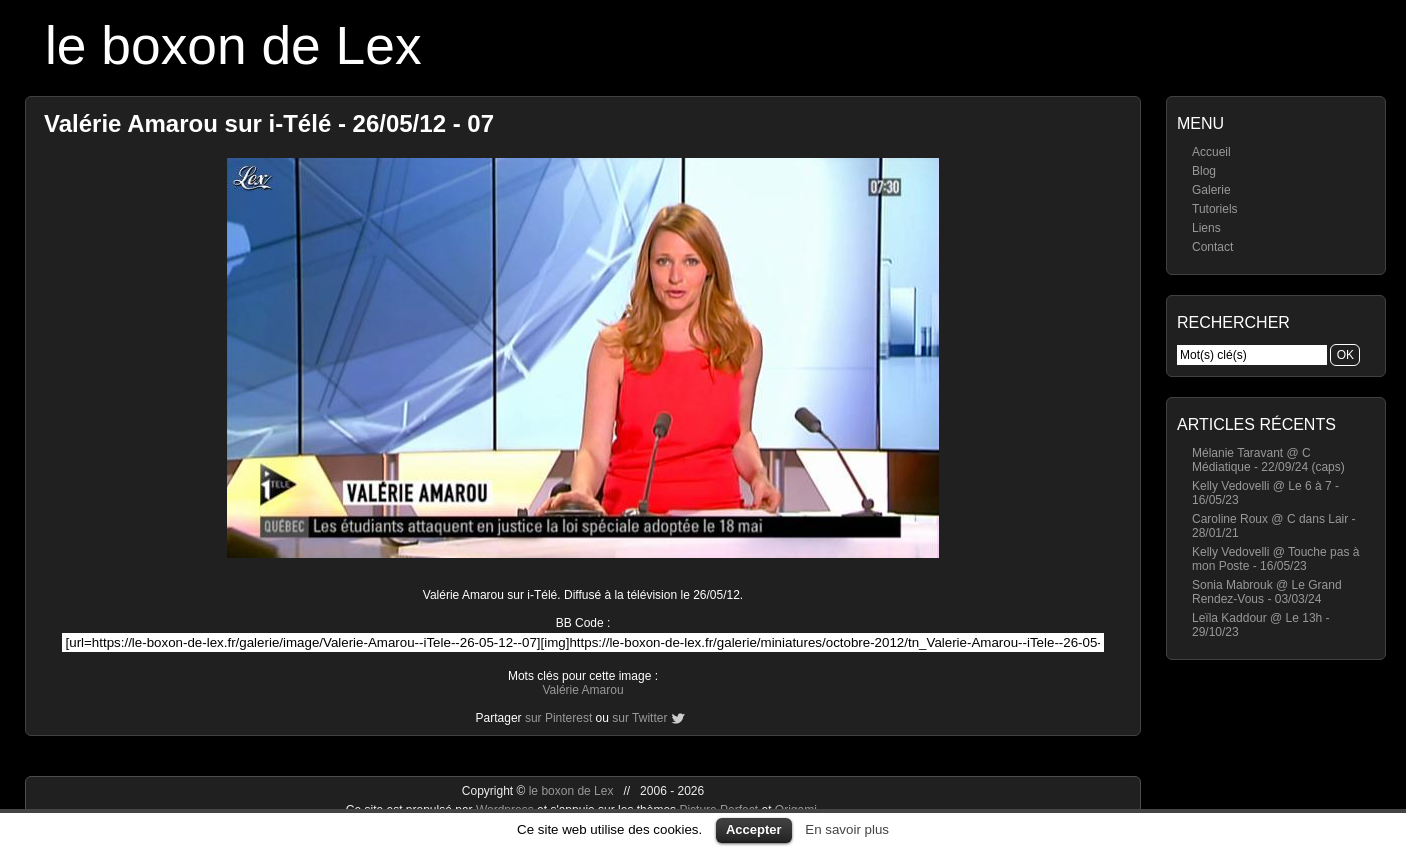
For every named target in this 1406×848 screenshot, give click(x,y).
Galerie (1211, 190)
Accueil (1211, 152)
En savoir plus (847, 829)
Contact (1212, 247)
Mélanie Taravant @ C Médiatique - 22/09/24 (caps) (1268, 460)
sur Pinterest (558, 718)
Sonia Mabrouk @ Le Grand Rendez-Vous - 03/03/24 (1267, 592)
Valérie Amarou (582, 690)
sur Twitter (639, 718)
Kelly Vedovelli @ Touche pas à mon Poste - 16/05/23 (1275, 559)
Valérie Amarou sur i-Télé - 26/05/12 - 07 (269, 123)
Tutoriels (1215, 209)
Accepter (754, 829)
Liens (1206, 228)
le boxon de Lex (233, 45)
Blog (1204, 171)
